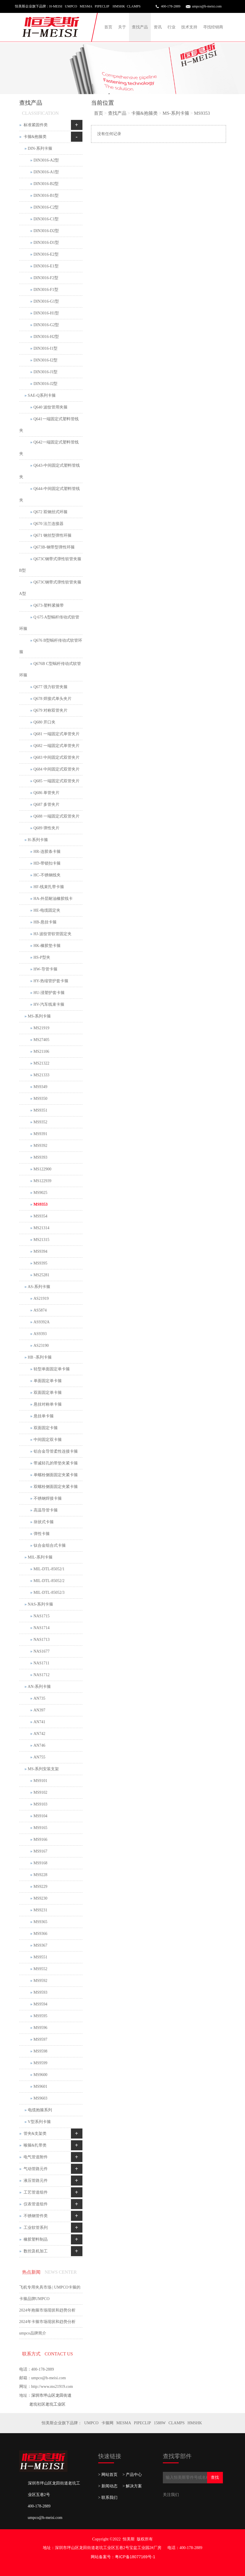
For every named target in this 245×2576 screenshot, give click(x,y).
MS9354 (40, 1216)
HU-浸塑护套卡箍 (49, 993)
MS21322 (41, 1063)
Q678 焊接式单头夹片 (53, 698)
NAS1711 (42, 1663)
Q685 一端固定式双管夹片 (57, 781)
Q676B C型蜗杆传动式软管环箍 (50, 669)
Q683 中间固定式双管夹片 (57, 757)
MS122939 (42, 1181)
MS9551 (40, 1957)
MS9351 (40, 1110)
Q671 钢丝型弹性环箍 (53, 535)
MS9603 (40, 2098)
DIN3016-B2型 (46, 184)
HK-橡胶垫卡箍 (47, 945)
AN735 (39, 1698)
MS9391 (40, 1134)
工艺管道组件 (36, 2192)
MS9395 (40, 1263)
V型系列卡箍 (39, 2122)
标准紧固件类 (36, 125)
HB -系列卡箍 (40, 1357)
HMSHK (195, 2423)
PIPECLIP (142, 2423)
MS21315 (41, 1240)
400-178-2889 (170, 6)
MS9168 (40, 1863)
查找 (215, 2477)
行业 (171, 27)
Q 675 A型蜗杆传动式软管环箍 (49, 623)
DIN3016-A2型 (46, 160)
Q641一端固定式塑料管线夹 (49, 425)
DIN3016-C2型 (46, 207)
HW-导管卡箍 (45, 969)
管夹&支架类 (35, 2133)
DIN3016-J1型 (46, 372)
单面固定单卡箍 (48, 1381)
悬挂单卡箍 (44, 1416)
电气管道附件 (36, 2157)
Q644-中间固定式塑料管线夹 (49, 494)
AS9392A (42, 1322)
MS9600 (40, 2075)
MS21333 (41, 1075)
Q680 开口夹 (45, 722)
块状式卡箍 (44, 1522)
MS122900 (42, 1169)
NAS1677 (42, 1651)
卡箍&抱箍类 (144, 113)
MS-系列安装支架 (43, 1769)
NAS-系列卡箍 (40, 1604)
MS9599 (40, 2063)
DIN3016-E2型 (46, 254)
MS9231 (40, 1910)
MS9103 (40, 1804)
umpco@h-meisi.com (206, 6)
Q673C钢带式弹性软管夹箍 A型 (50, 588)
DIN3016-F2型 (46, 278)
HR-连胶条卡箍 (47, 851)
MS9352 (40, 1122)
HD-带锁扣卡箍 (47, 863)
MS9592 (40, 1980)
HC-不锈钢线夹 (47, 875)
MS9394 (40, 1251)
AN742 (39, 1733)
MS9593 (40, 1992)
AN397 (39, 1710)
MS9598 (40, 2051)
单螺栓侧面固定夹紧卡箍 (56, 1475)
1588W (159, 2423)
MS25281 (41, 1275)
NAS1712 (42, 1675)
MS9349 (40, 1087)
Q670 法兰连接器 (49, 524)
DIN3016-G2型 (46, 325)
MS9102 (40, 1792)
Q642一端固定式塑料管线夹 (49, 448)
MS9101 (40, 1781)
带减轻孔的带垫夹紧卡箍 (56, 1463)
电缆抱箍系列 (40, 2110)
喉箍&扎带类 (35, 2145)
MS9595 (40, 2016)
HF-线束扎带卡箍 (49, 887)
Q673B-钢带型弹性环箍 (54, 547)
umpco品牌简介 (32, 2333)
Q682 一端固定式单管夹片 (57, 746)
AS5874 (40, 1310)
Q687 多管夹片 (47, 804)
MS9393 (40, 1157)
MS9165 (40, 1828)
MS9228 (40, 1875)
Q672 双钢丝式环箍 (51, 512)
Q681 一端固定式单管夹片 (57, 734)
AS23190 (41, 1345)
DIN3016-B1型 (46, 195)
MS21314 (41, 1228)
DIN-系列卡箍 (40, 148)
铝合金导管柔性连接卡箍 (56, 1451)
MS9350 (40, 1098)
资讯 (158, 27)
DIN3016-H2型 (46, 336)
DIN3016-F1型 (46, 289)
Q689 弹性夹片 (47, 828)
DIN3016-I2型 (45, 360)
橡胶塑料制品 (36, 2239)
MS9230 (40, 1898)
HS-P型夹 (42, 957)
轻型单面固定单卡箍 (52, 1369)
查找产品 (140, 27)
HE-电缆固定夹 (47, 910)
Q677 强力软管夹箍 (51, 687)
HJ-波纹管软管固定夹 (53, 934)
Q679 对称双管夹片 (51, 710)
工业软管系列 (36, 2227)
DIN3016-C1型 (46, 219)
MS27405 (41, 1040)
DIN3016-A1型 (46, 172)
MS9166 (40, 1839)
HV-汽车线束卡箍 (49, 1004)
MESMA (123, 2423)
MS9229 (40, 1886)
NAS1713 (42, 1639)
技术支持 (189, 27)
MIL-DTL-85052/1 (49, 1569)
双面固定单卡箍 (48, 1392)
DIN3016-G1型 (46, 301)
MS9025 (40, 1192)
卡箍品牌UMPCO (34, 2299)
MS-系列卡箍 (176, 113)
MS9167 (40, 1851)
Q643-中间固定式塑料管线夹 (49, 471)
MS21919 (41, 1028)
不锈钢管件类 (36, 2216)
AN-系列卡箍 (39, 1686)
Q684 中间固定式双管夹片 (57, 769)
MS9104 (40, 1816)
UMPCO (91, 2423)
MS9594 (40, 2004)
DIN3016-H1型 (46, 313)
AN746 (39, 1745)
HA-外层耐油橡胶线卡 (53, 898)
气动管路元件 (36, 2169)
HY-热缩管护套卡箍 (51, 981)
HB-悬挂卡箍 (45, 922)
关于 (122, 27)
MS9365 (40, 1922)
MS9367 (40, 1945)
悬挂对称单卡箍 (48, 1404)
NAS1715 (42, 1616)
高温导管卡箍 (46, 1510)
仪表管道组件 (36, 2204)
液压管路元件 (36, 2180)
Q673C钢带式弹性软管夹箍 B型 (50, 565)
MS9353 (202, 113)
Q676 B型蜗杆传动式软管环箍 (50, 646)
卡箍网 (107, 2423)
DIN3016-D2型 (46, 231)
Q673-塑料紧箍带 (49, 605)
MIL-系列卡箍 (40, 1557)
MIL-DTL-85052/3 (49, 1592)
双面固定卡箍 (46, 1428)
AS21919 (41, 1298)
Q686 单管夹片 (47, 793)
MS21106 (41, 1051)
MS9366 (40, 1933)
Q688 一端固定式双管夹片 (57, 816)
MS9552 (40, 1969)
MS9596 (40, 2028)
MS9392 (40, 1145)
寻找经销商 (213, 27)
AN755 (39, 1757)
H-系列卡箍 (38, 840)
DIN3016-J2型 (46, 384)
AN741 (39, 1722)
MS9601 (40, 2086)
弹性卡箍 (42, 1534)
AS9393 (40, 1334)
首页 (108, 27)
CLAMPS (177, 2423)
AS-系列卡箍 (39, 1287)
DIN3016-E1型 (46, 266)
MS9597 (40, 2039)
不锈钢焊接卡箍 (48, 1498)
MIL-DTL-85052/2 (49, 1581)
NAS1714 (42, 1628)
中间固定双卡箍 (48, 1439)
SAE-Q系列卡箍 (42, 395)
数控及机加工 (36, 2251)
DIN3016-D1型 (46, 242)
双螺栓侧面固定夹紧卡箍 (56, 1486)
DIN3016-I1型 (45, 348)
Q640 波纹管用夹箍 (51, 407)
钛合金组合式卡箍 (50, 1545)
